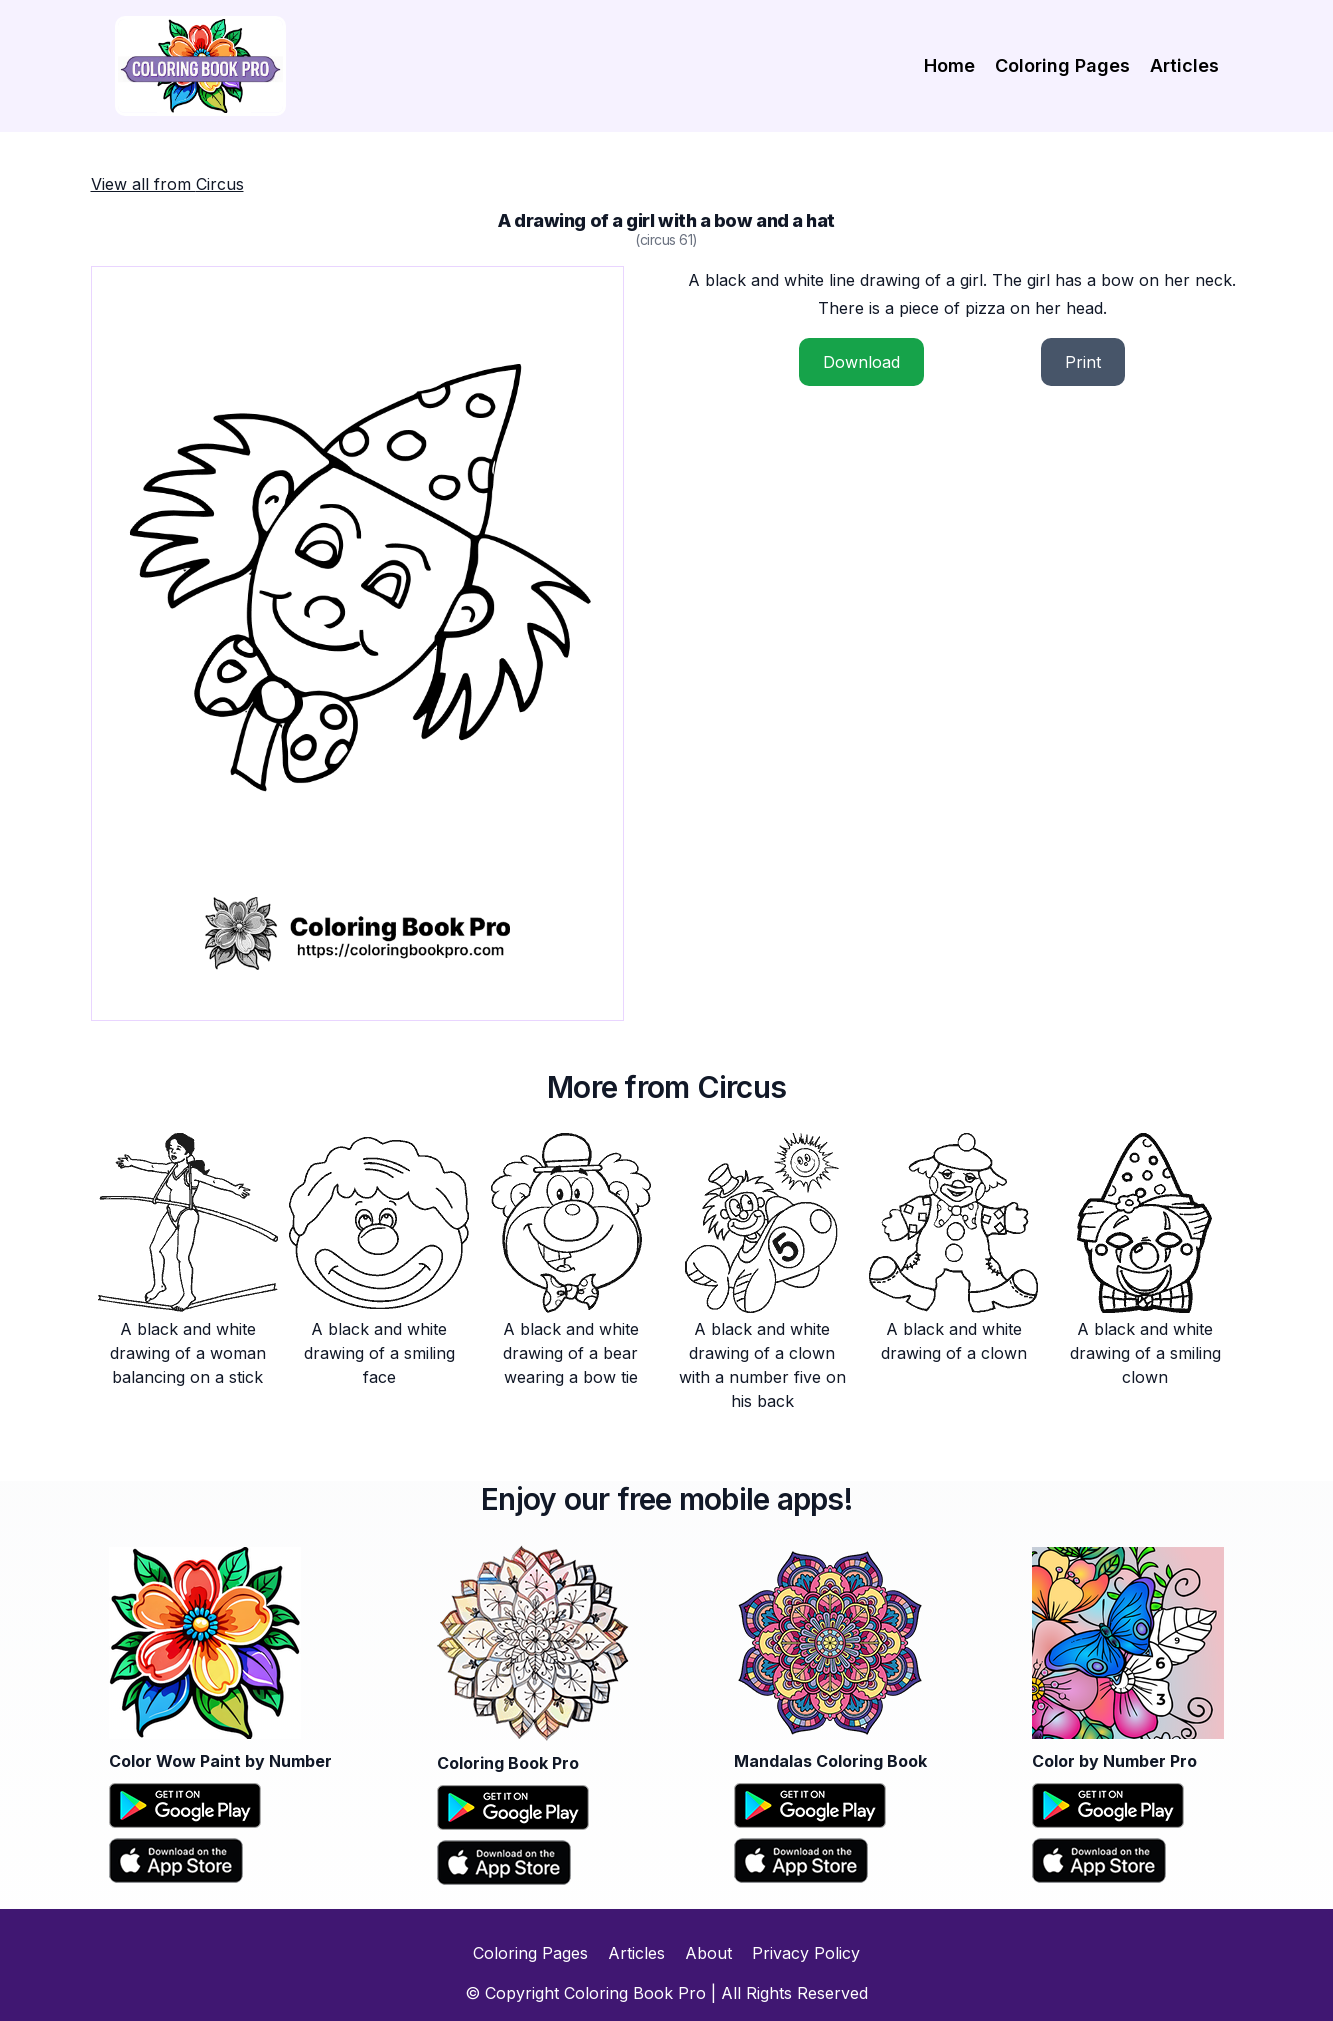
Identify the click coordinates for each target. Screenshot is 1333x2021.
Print (1083, 362)
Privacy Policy (806, 1953)
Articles (1184, 65)
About (708, 1953)
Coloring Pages (1062, 65)
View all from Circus (167, 184)
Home (949, 65)
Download (861, 362)
